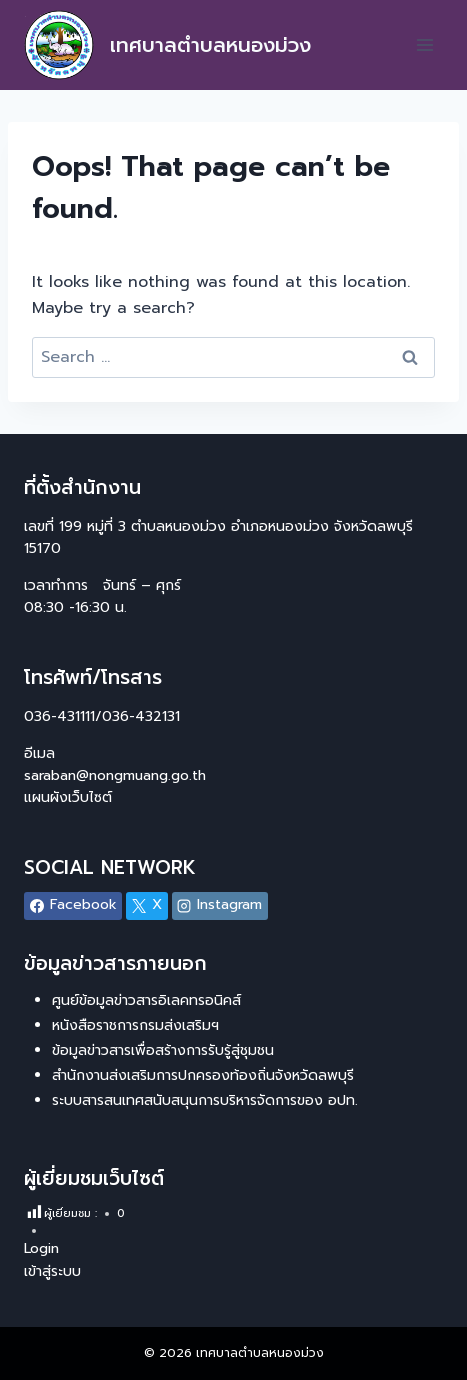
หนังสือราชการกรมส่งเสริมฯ (135, 1025)
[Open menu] (424, 44)
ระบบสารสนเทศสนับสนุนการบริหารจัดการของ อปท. (205, 1100)
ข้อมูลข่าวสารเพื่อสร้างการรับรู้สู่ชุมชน (163, 1050)
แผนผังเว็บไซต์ (70, 797)
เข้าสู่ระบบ (52, 1271)
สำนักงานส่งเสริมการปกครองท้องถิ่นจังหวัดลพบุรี (203, 1075)
